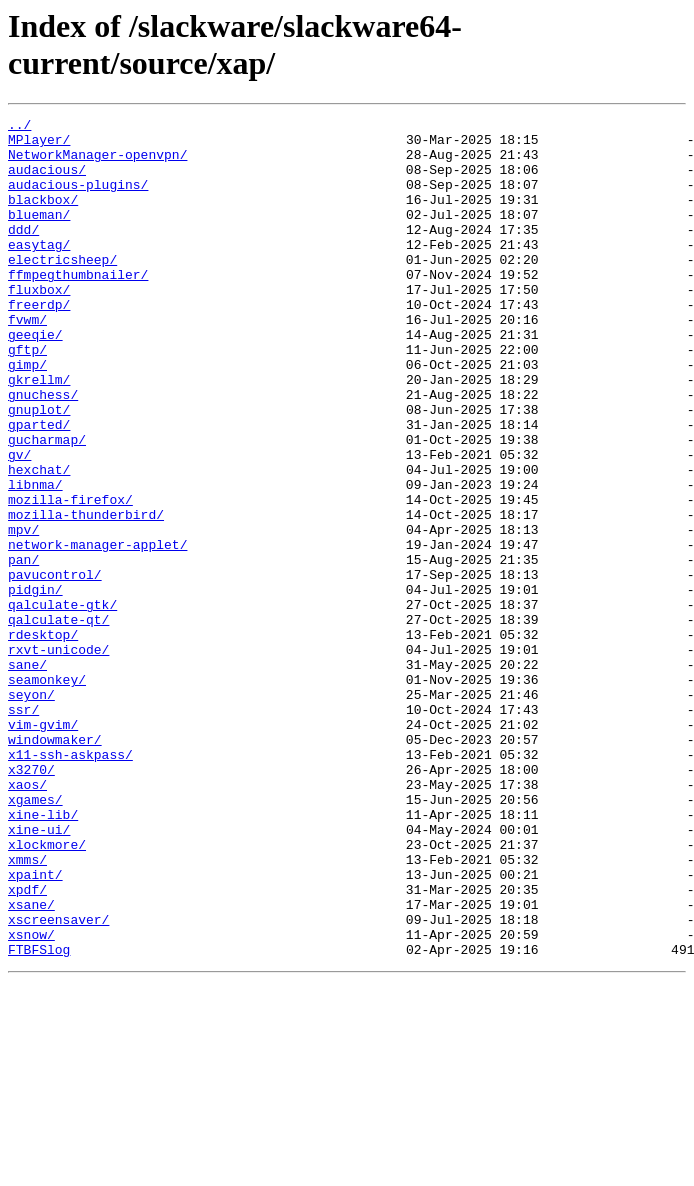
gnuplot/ (39, 469)
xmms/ (27, 1009)
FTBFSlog (39, 1117)
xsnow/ (31, 1099)
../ (19, 127)
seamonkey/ (47, 793)
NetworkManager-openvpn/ (97, 163)
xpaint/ (35, 1027)
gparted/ (39, 487)
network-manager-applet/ (97, 631)
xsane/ (31, 1063)
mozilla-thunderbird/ (86, 595)
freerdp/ (39, 343)
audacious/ (47, 181)
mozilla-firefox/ (70, 577)
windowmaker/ (55, 865)
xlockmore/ (47, 991)
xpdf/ (27, 1045)
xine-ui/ (39, 973)
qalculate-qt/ (58, 721)
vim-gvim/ (43, 847)
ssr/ (23, 829)
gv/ (19, 523)
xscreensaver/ (58, 1081)
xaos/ (27, 919)
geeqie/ (35, 379)
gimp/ (27, 415)
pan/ (23, 649)
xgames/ (35, 937)
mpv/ (23, 613)
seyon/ (31, 811)
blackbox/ (43, 217)
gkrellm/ (39, 433)
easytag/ (39, 271)
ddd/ (23, 253)
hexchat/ (39, 541)
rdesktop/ (43, 739)
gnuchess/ (43, 451)
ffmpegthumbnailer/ (78, 307)
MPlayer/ (39, 145)
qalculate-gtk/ (62, 703)
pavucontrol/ (55, 667)
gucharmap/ (47, 505)
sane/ (27, 775)
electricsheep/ (62, 289)
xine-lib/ (43, 955)
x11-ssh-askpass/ (70, 883)
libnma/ (35, 559)
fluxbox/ (39, 325)
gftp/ (27, 397)
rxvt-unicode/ (58, 757)
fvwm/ (27, 361)
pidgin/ (35, 685)
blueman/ (39, 235)
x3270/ (31, 901)
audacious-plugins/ (78, 199)
